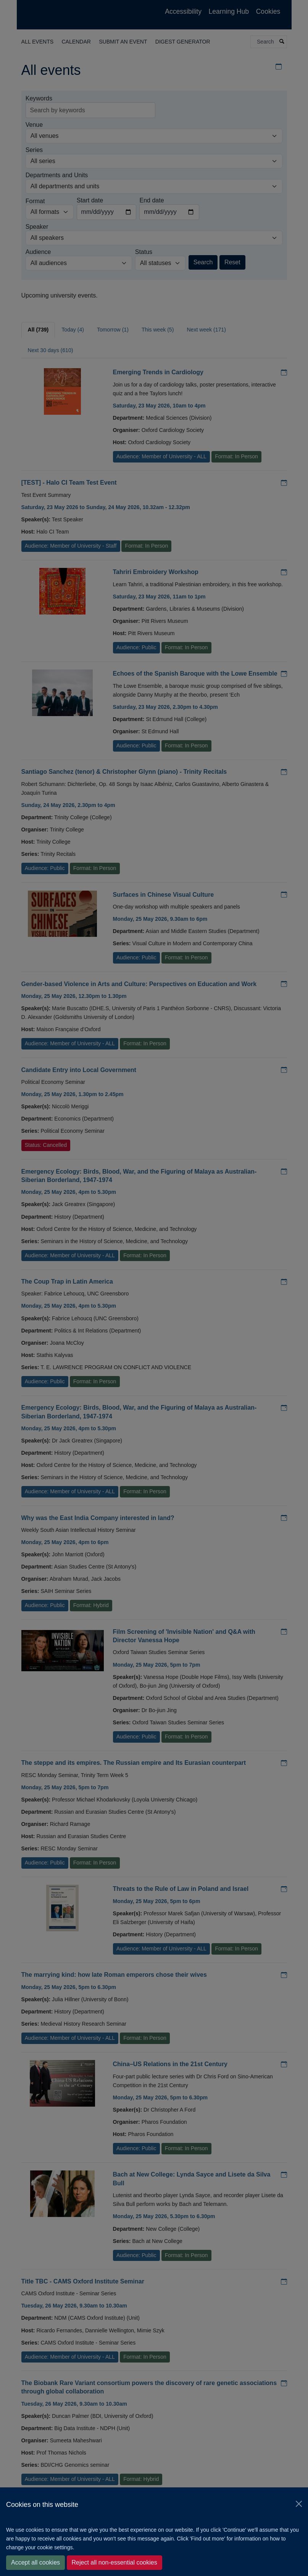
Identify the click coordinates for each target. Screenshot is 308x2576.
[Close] (299, 2504)
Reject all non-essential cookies (114, 2562)
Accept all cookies (35, 2562)
